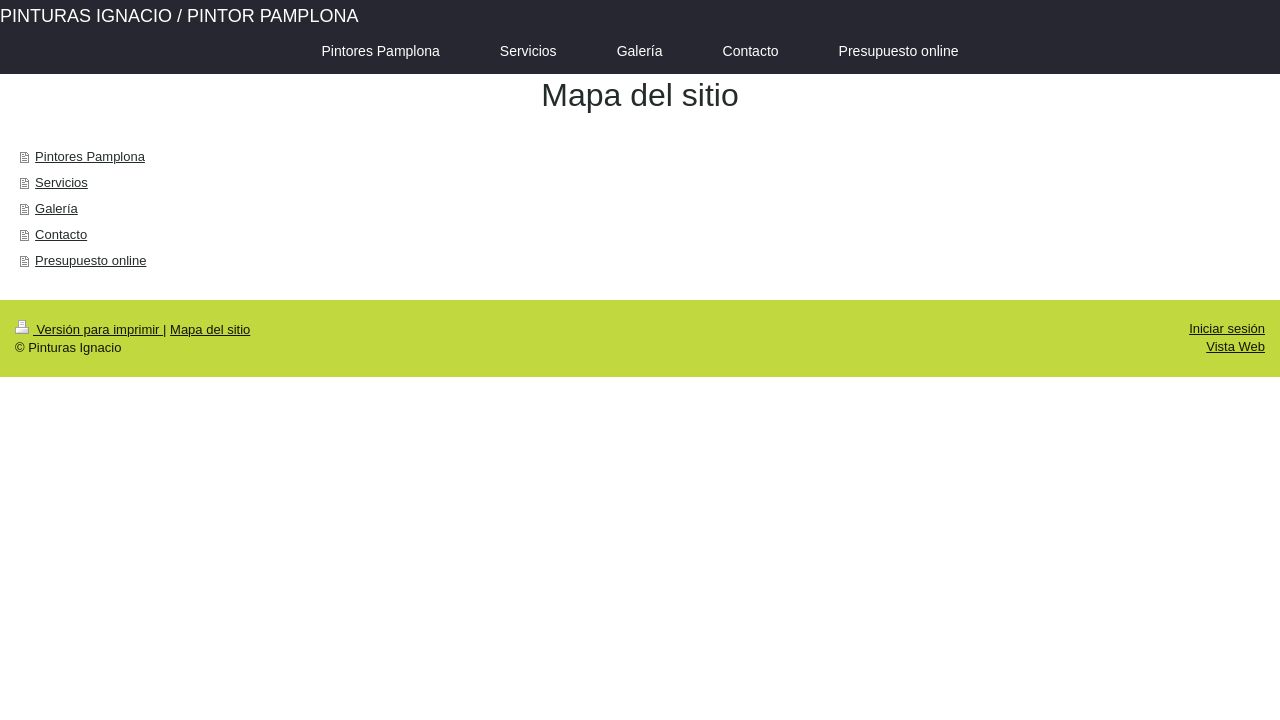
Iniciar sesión (1227, 328)
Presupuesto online (90, 260)
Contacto (61, 234)
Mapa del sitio (210, 329)
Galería (56, 208)
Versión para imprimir (89, 329)
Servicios (61, 182)
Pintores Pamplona (90, 156)
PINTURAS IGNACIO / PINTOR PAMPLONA (179, 16)
